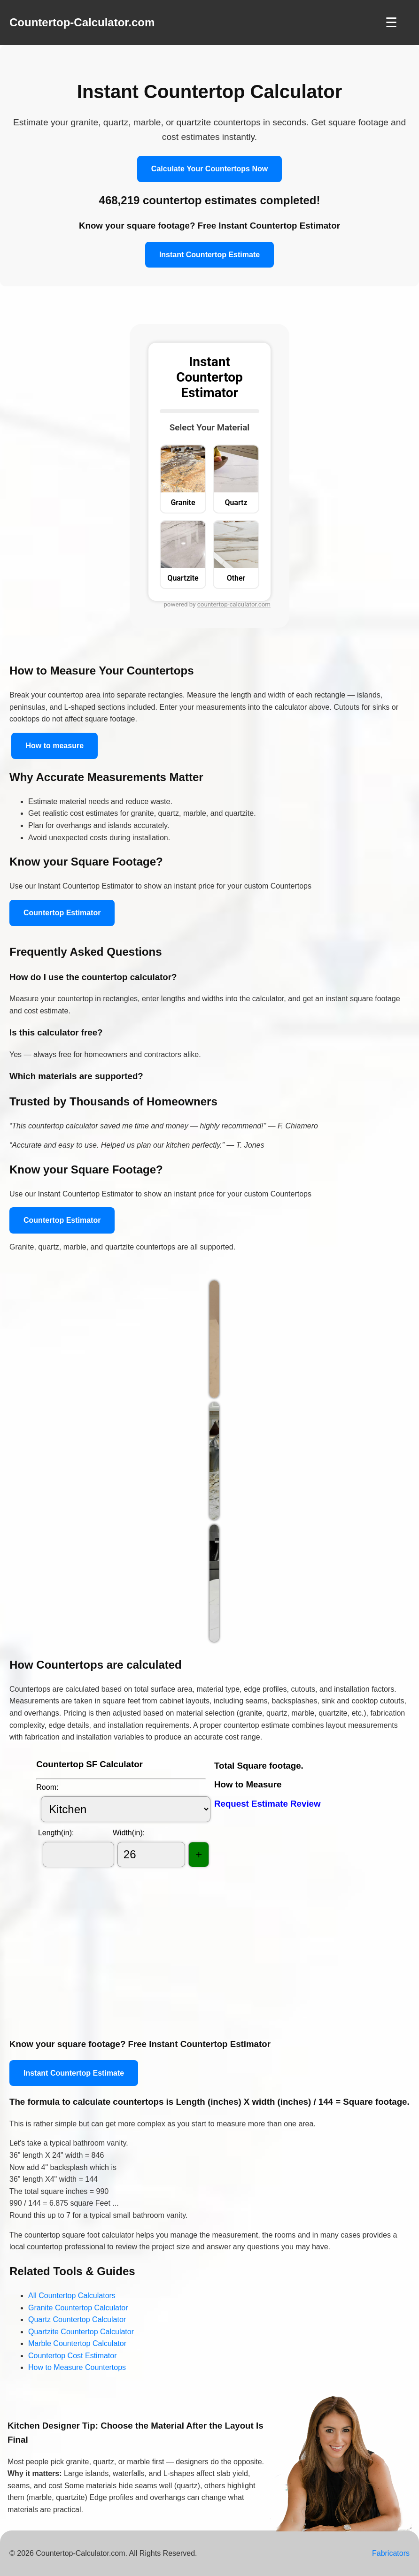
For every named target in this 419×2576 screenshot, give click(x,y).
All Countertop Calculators (72, 2296)
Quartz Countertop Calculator (77, 2319)
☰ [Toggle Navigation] (391, 22)
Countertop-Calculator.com (82, 22)
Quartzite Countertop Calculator (81, 2332)
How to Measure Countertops (77, 2367)
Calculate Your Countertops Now (209, 169)
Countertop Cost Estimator (72, 2356)
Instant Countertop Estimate (209, 255)
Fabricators (391, 2553)
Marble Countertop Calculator (77, 2343)
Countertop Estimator (62, 913)
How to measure (54, 746)
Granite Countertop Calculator (78, 2308)
